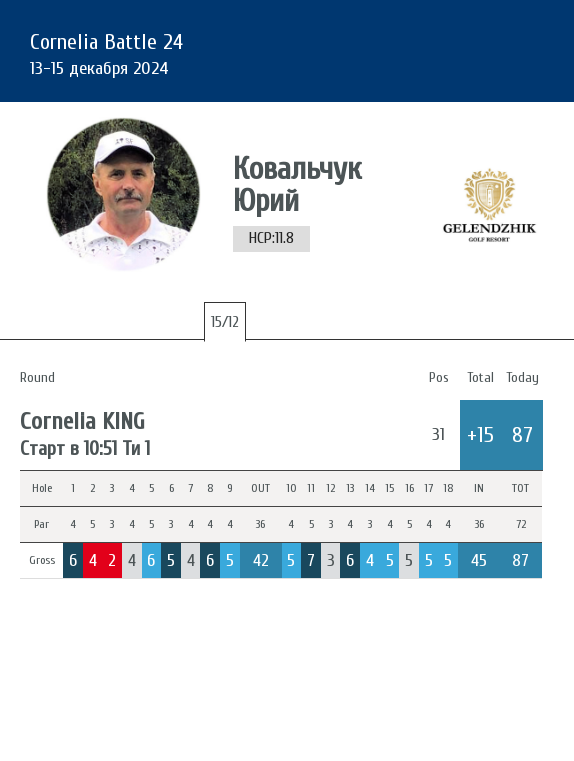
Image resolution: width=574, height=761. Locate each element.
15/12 (225, 322)
